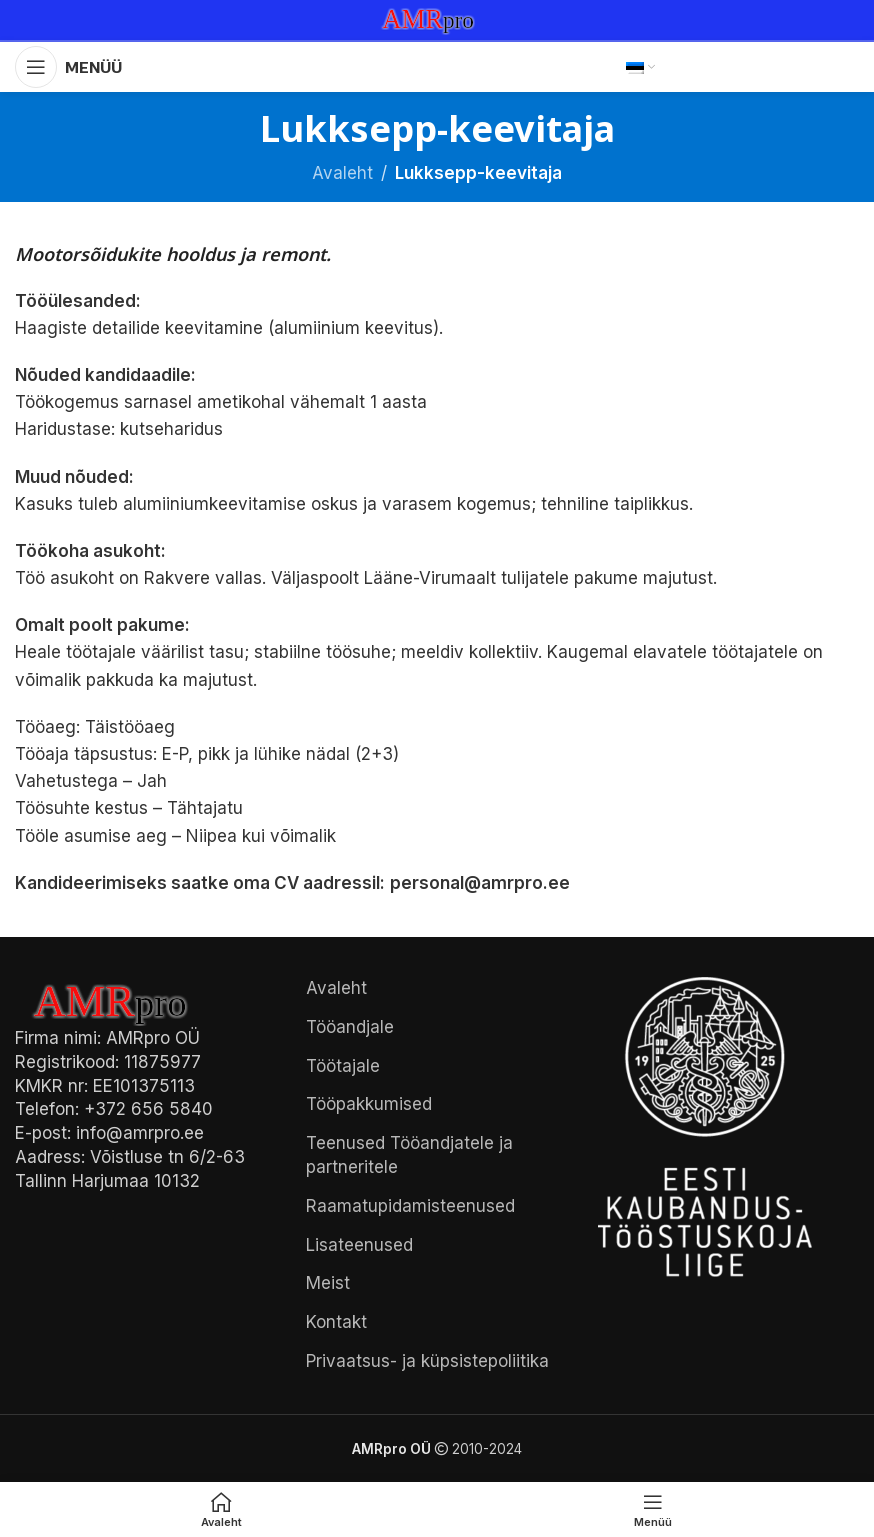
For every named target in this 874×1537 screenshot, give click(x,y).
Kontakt (336, 1322)
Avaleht (342, 173)
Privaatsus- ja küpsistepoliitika (427, 1361)
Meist (328, 1283)
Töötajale (343, 1066)
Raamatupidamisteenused (410, 1206)
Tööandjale (350, 1027)
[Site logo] (437, 19)
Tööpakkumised (369, 1104)
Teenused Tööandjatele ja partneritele (409, 1155)
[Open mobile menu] (68, 67)
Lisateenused (359, 1245)
